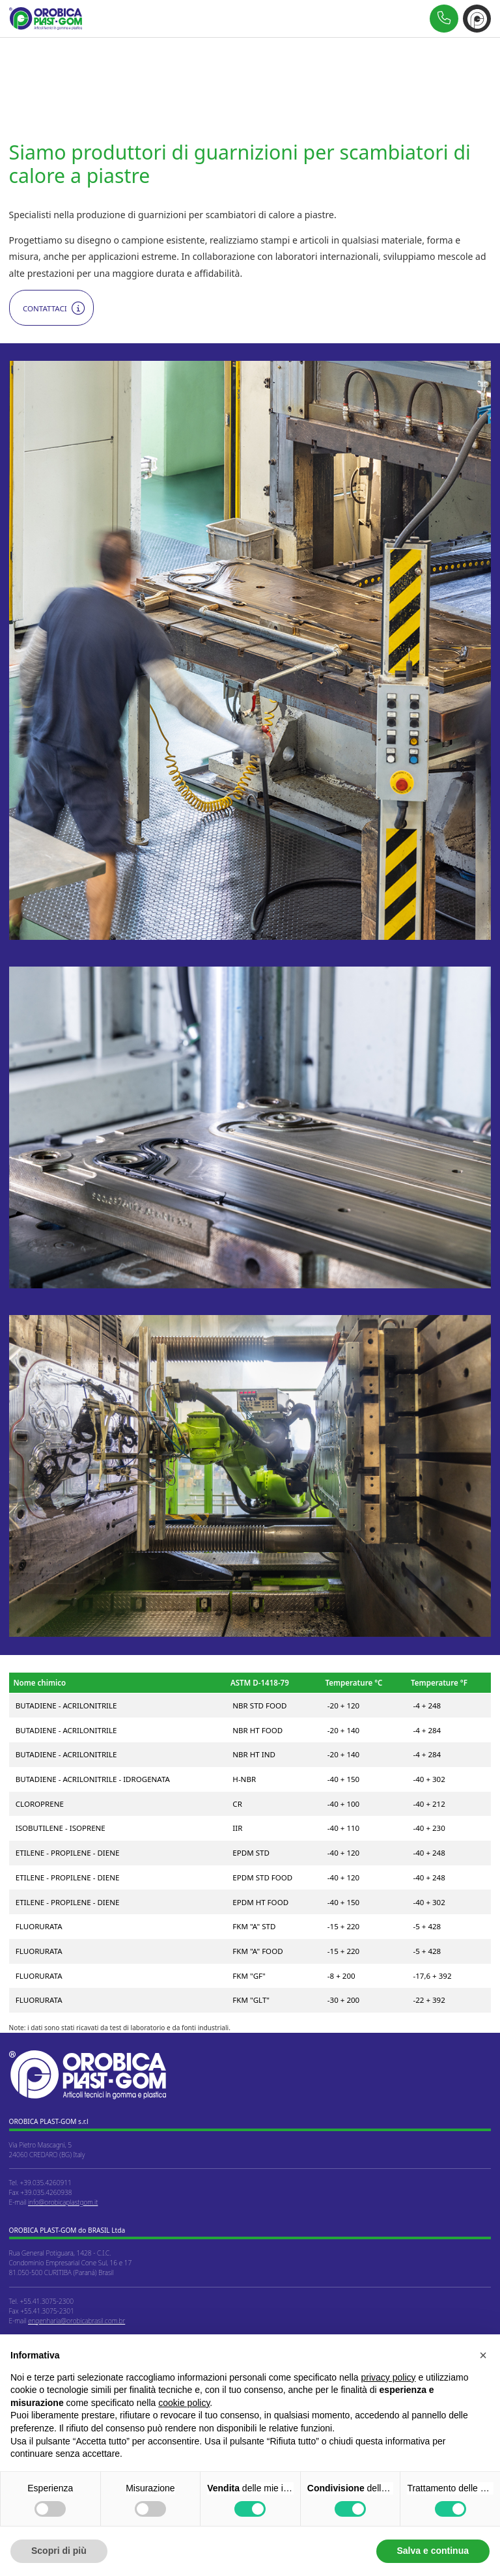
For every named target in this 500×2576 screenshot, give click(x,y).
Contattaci (45, 308)
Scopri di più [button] (59, 2550)
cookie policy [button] (184, 2403)
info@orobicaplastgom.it (63, 2202)
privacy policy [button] (388, 2377)
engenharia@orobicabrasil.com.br (76, 2320)
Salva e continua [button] (433, 2550)
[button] (483, 2355)
